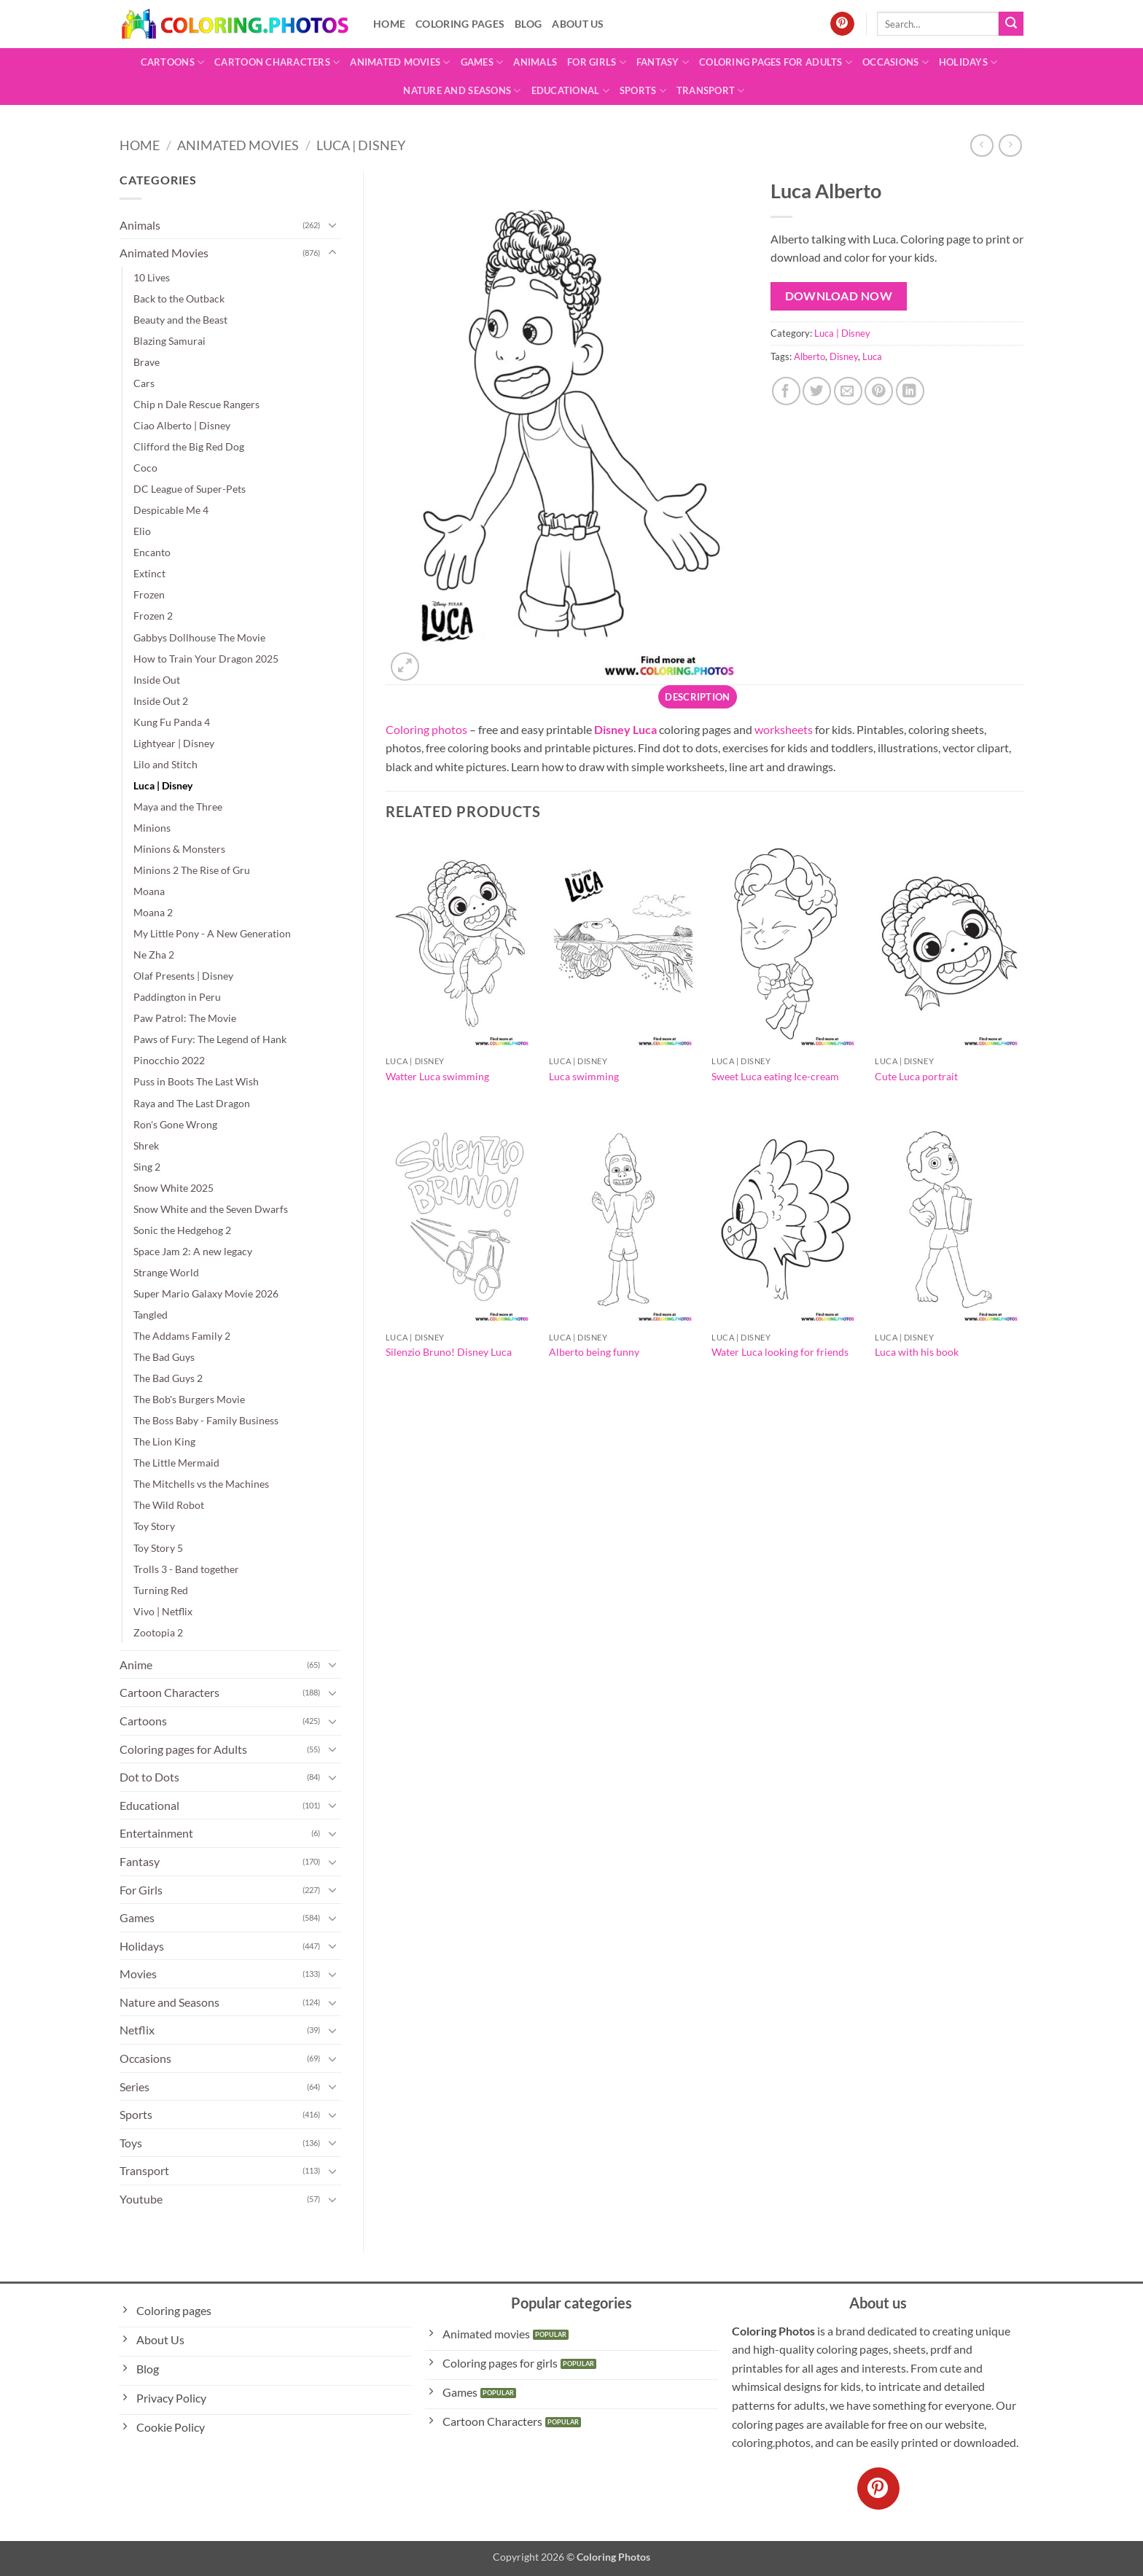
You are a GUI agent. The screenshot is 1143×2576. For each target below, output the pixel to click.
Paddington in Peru (177, 997)
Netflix (137, 2030)
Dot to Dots (149, 1777)
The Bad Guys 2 (168, 1378)
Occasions (895, 62)
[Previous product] (1010, 145)
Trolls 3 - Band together (186, 1569)
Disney (844, 356)
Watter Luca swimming (437, 1076)
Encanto (152, 552)
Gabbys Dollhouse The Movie (199, 637)
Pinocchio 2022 (169, 1060)
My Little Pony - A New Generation (212, 933)
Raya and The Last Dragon (191, 1103)
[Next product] (981, 145)
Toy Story (154, 1526)
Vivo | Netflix (162, 1611)
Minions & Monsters (179, 849)
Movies (138, 1973)
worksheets (783, 729)
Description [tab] (697, 697)
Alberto (809, 356)
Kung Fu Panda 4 (171, 722)
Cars (144, 383)
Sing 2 (146, 1166)
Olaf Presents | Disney (183, 975)
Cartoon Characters (277, 62)
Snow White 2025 (173, 1188)
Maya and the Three (177, 806)
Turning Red (160, 1590)
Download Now (839, 296)
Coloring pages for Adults (775, 62)
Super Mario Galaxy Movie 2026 (205, 1293)
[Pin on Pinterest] (879, 391)
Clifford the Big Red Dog (188, 446)
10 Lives (151, 277)
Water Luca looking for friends (780, 1352)
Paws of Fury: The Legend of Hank (209, 1039)
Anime (136, 1664)
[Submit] (1011, 24)
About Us (578, 23)
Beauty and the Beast (180, 319)
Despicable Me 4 (170, 510)
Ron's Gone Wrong (175, 1124)
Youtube (141, 2199)
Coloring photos (426, 729)
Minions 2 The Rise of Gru (191, 870)
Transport (710, 91)
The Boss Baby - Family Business (205, 1420)
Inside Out (156, 680)
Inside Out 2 (160, 701)
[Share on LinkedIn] (910, 391)
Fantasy (662, 62)
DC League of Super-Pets (189, 489)
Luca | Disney (360, 145)
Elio (142, 531)
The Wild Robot (168, 1505)
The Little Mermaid (176, 1462)
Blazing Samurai (169, 341)
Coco (145, 467)
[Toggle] (332, 224)
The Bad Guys (164, 1357)
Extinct (149, 573)
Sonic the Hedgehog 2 (182, 1230)
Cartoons (173, 62)
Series (134, 2086)
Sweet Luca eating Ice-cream (775, 1076)
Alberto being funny (594, 1352)
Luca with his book (917, 1352)
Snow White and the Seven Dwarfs (210, 1209)
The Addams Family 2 (181, 1336)
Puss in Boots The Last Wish (196, 1081)
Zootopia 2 (158, 1632)
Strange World (166, 1272)
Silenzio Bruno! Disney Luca (449, 1352)
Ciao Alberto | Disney (181, 425)
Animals (535, 62)
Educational (570, 91)
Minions (152, 827)
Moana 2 (153, 912)
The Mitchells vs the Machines (201, 1484)
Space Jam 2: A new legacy (192, 1251)
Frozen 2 (153, 615)
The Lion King (164, 1441)
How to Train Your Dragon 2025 (205, 658)
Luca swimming (584, 1076)
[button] (405, 666)
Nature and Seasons (461, 91)
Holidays (968, 62)
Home (389, 23)
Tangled (150, 1314)
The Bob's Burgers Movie (189, 1399)
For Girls (596, 62)
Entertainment (156, 1833)
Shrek (146, 1145)
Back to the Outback (179, 298)
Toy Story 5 (158, 1548)
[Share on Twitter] (817, 391)
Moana (149, 891)
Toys (131, 2143)
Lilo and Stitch (165, 764)
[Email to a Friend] (848, 391)
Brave (146, 362)
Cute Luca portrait (916, 1076)
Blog (528, 23)
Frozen (149, 594)
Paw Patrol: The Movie (184, 1018)
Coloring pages (460, 23)
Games (482, 62)
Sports (643, 91)
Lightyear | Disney (173, 743)
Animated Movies (400, 62)
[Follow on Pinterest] (842, 24)
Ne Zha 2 (153, 954)
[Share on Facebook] (786, 391)
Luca (872, 356)
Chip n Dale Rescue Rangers (196, 404)
